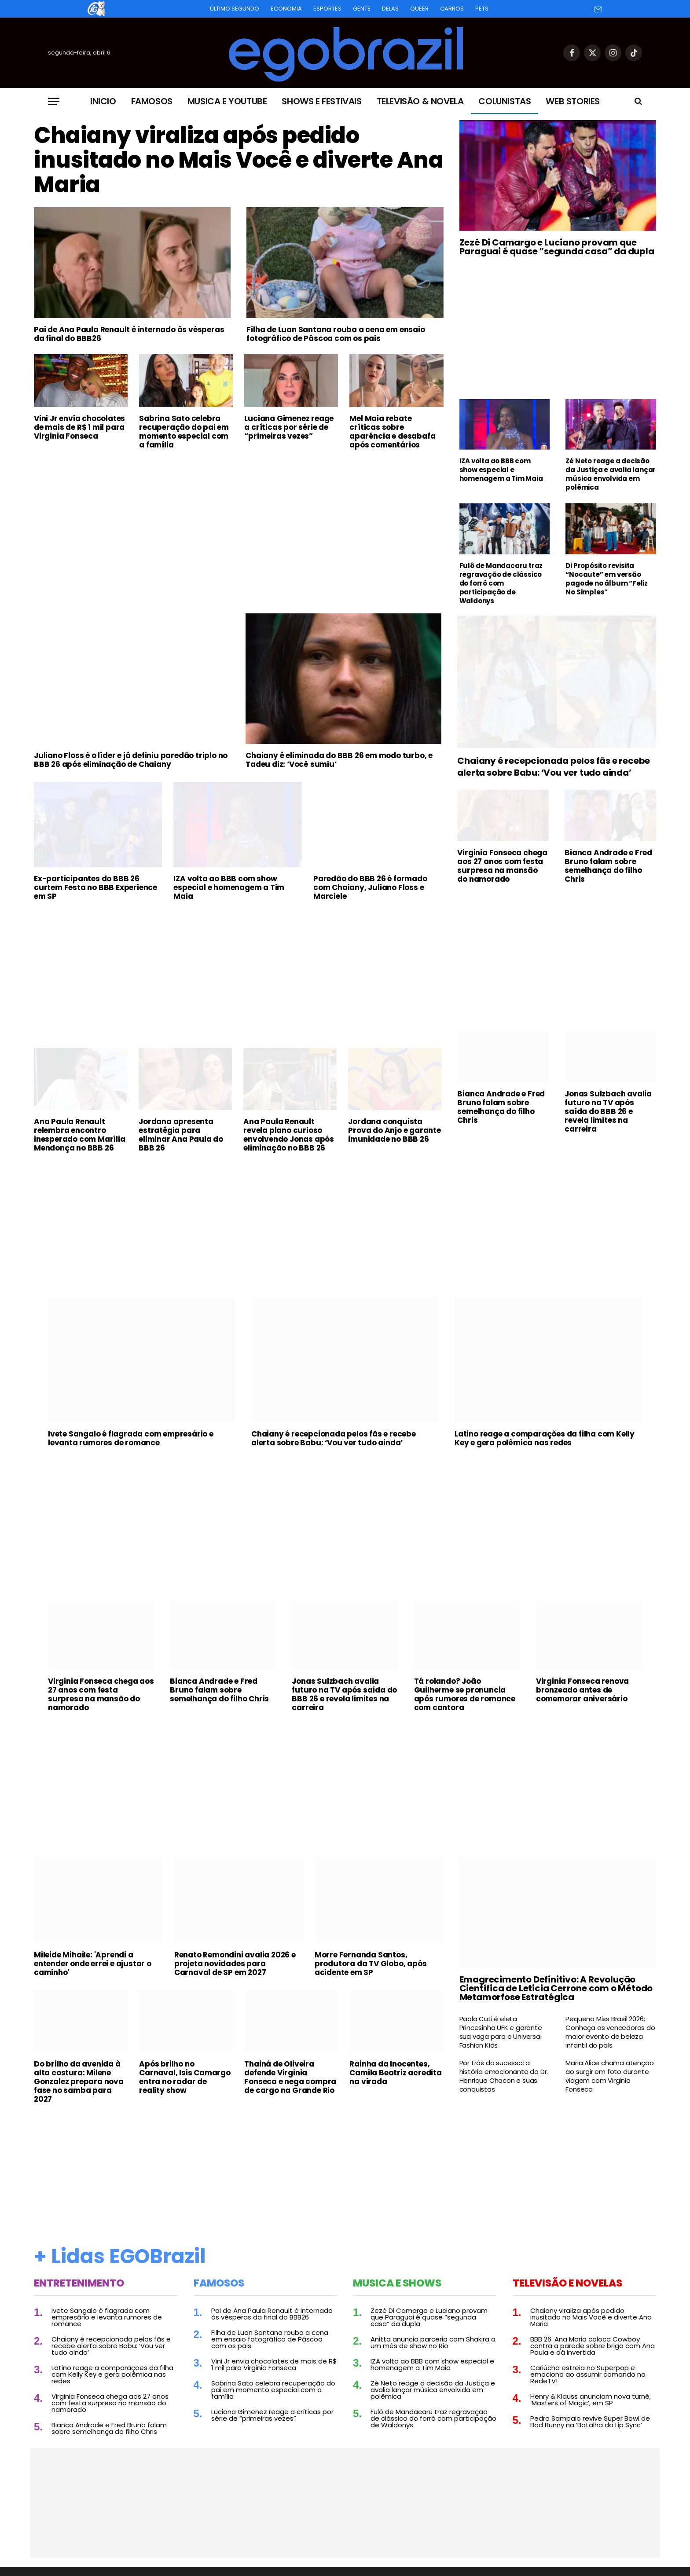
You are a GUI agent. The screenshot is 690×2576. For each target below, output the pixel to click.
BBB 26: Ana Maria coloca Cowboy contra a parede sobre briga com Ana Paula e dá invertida (592, 2346)
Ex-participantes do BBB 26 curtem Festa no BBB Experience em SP (95, 887)
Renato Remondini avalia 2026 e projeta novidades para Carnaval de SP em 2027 (235, 1963)
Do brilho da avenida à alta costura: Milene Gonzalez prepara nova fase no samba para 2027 (79, 2081)
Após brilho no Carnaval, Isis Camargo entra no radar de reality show (185, 2077)
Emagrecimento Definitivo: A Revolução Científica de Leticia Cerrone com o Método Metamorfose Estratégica (556, 1988)
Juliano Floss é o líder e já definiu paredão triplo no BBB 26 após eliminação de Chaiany (131, 760)
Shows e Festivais (321, 101)
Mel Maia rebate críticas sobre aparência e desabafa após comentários (392, 431)
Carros (452, 8)
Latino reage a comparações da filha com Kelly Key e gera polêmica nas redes (545, 1438)
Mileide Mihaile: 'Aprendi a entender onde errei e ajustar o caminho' (92, 1963)
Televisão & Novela (420, 101)
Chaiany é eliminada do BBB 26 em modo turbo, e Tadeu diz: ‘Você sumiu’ (339, 760)
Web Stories (573, 101)
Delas (390, 8)
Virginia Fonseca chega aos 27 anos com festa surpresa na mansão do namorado (502, 865)
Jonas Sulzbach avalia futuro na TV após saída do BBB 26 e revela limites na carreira (608, 1111)
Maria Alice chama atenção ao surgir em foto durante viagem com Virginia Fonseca (609, 2076)
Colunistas (504, 101)
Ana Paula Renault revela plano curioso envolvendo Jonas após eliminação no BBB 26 (288, 1134)
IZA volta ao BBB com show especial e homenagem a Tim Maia (501, 470)
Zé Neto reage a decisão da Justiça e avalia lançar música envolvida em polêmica (610, 474)
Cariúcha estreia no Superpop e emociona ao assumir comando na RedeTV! (588, 2374)
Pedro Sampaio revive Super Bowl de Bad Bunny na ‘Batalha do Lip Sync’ (590, 2421)
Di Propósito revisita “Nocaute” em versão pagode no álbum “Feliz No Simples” (606, 579)
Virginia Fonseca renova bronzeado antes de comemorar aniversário (582, 1690)
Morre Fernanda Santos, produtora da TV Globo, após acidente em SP (371, 1963)
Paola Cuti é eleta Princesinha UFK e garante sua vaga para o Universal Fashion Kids (500, 2032)
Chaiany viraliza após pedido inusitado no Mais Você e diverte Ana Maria (238, 160)
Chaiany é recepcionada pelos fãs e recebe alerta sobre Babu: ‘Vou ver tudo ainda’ (553, 767)
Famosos (151, 101)
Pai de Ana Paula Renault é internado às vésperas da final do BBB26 (129, 334)
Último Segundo (234, 8)
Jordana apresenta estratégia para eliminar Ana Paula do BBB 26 (181, 1134)
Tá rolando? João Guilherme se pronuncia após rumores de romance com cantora (464, 1694)
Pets (481, 8)
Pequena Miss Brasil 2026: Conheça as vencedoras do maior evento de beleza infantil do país (610, 2032)
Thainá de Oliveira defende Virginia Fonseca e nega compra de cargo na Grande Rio (290, 2077)
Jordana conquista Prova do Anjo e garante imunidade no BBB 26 (394, 1130)
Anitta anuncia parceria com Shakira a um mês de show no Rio (433, 2342)
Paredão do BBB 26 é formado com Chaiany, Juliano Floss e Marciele (370, 887)
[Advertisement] (239, 522)
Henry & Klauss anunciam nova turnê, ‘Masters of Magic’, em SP (590, 2399)
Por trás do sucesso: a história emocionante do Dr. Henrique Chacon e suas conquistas (503, 2076)
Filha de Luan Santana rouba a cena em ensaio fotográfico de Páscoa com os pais (335, 334)
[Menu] (53, 101)
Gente (362, 8)
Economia (286, 8)
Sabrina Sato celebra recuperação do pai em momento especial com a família (184, 431)
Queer (419, 8)
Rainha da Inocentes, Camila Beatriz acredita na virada (395, 2072)
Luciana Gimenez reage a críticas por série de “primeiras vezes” (289, 427)
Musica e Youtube (227, 101)
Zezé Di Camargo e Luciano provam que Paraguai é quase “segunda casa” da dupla (556, 247)
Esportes (327, 8)
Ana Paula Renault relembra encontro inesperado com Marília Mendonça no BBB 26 (79, 1134)
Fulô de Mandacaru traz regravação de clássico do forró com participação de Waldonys (501, 583)
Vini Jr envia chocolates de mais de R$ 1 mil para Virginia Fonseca (79, 427)
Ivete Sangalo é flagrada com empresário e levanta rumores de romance (130, 1438)
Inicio (103, 101)
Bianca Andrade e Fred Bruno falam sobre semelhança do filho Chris (608, 865)
